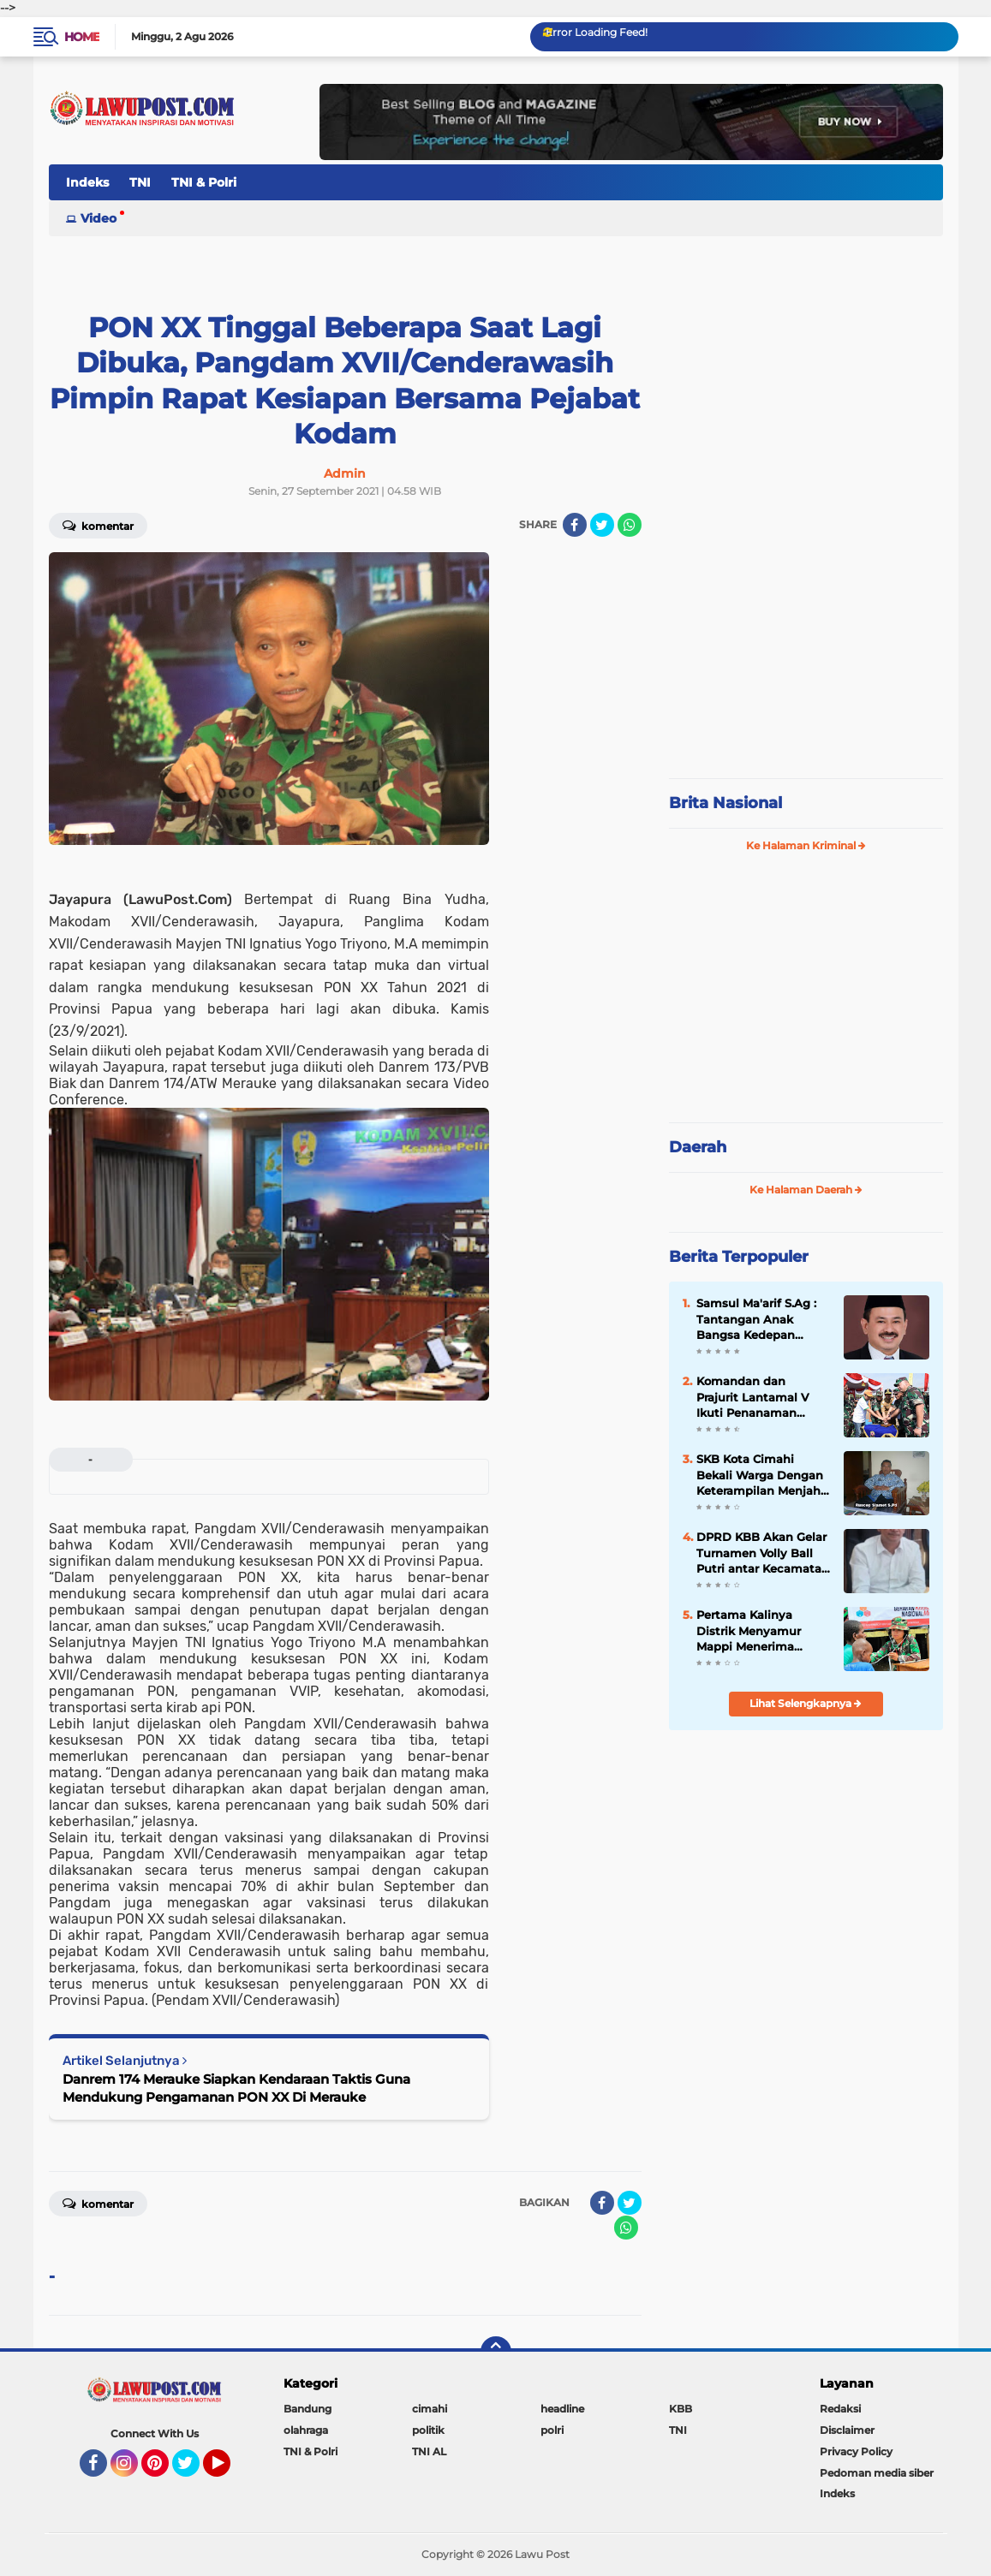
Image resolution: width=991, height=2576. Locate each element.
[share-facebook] (575, 525)
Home (81, 37)
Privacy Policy (856, 2451)
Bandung (307, 2408)
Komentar (98, 525)
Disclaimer (847, 2430)
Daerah (697, 1147)
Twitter (193, 2470)
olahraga (306, 2430)
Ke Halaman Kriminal (806, 845)
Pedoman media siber (877, 2472)
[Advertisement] (806, 651)
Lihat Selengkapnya (805, 1703)
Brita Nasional (725, 803)
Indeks (87, 182)
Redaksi (840, 2408)
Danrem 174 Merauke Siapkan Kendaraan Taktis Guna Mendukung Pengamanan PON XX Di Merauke (236, 2088)
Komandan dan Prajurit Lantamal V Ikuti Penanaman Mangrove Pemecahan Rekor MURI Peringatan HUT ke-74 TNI (761, 1397)
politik (428, 2430)
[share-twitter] (602, 525)
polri (552, 2430)
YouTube (228, 2470)
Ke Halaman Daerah (806, 1189)
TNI (140, 182)
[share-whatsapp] (630, 525)
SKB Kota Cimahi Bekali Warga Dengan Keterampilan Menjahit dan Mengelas (762, 1475)
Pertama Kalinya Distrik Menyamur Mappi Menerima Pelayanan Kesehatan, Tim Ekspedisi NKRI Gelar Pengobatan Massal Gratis (760, 1631)
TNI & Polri (203, 182)
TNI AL (429, 2451)
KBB (680, 2408)
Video (98, 218)
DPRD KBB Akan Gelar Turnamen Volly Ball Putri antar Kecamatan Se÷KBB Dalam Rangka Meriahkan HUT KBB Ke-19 (762, 1553)
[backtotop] (496, 2351)
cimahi (429, 2408)
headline (562, 2408)
